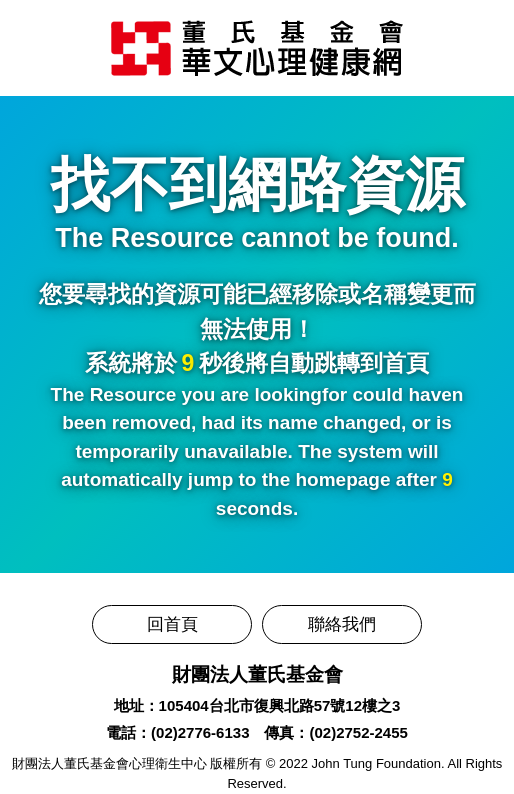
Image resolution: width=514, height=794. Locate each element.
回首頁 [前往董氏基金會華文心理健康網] (172, 624)
